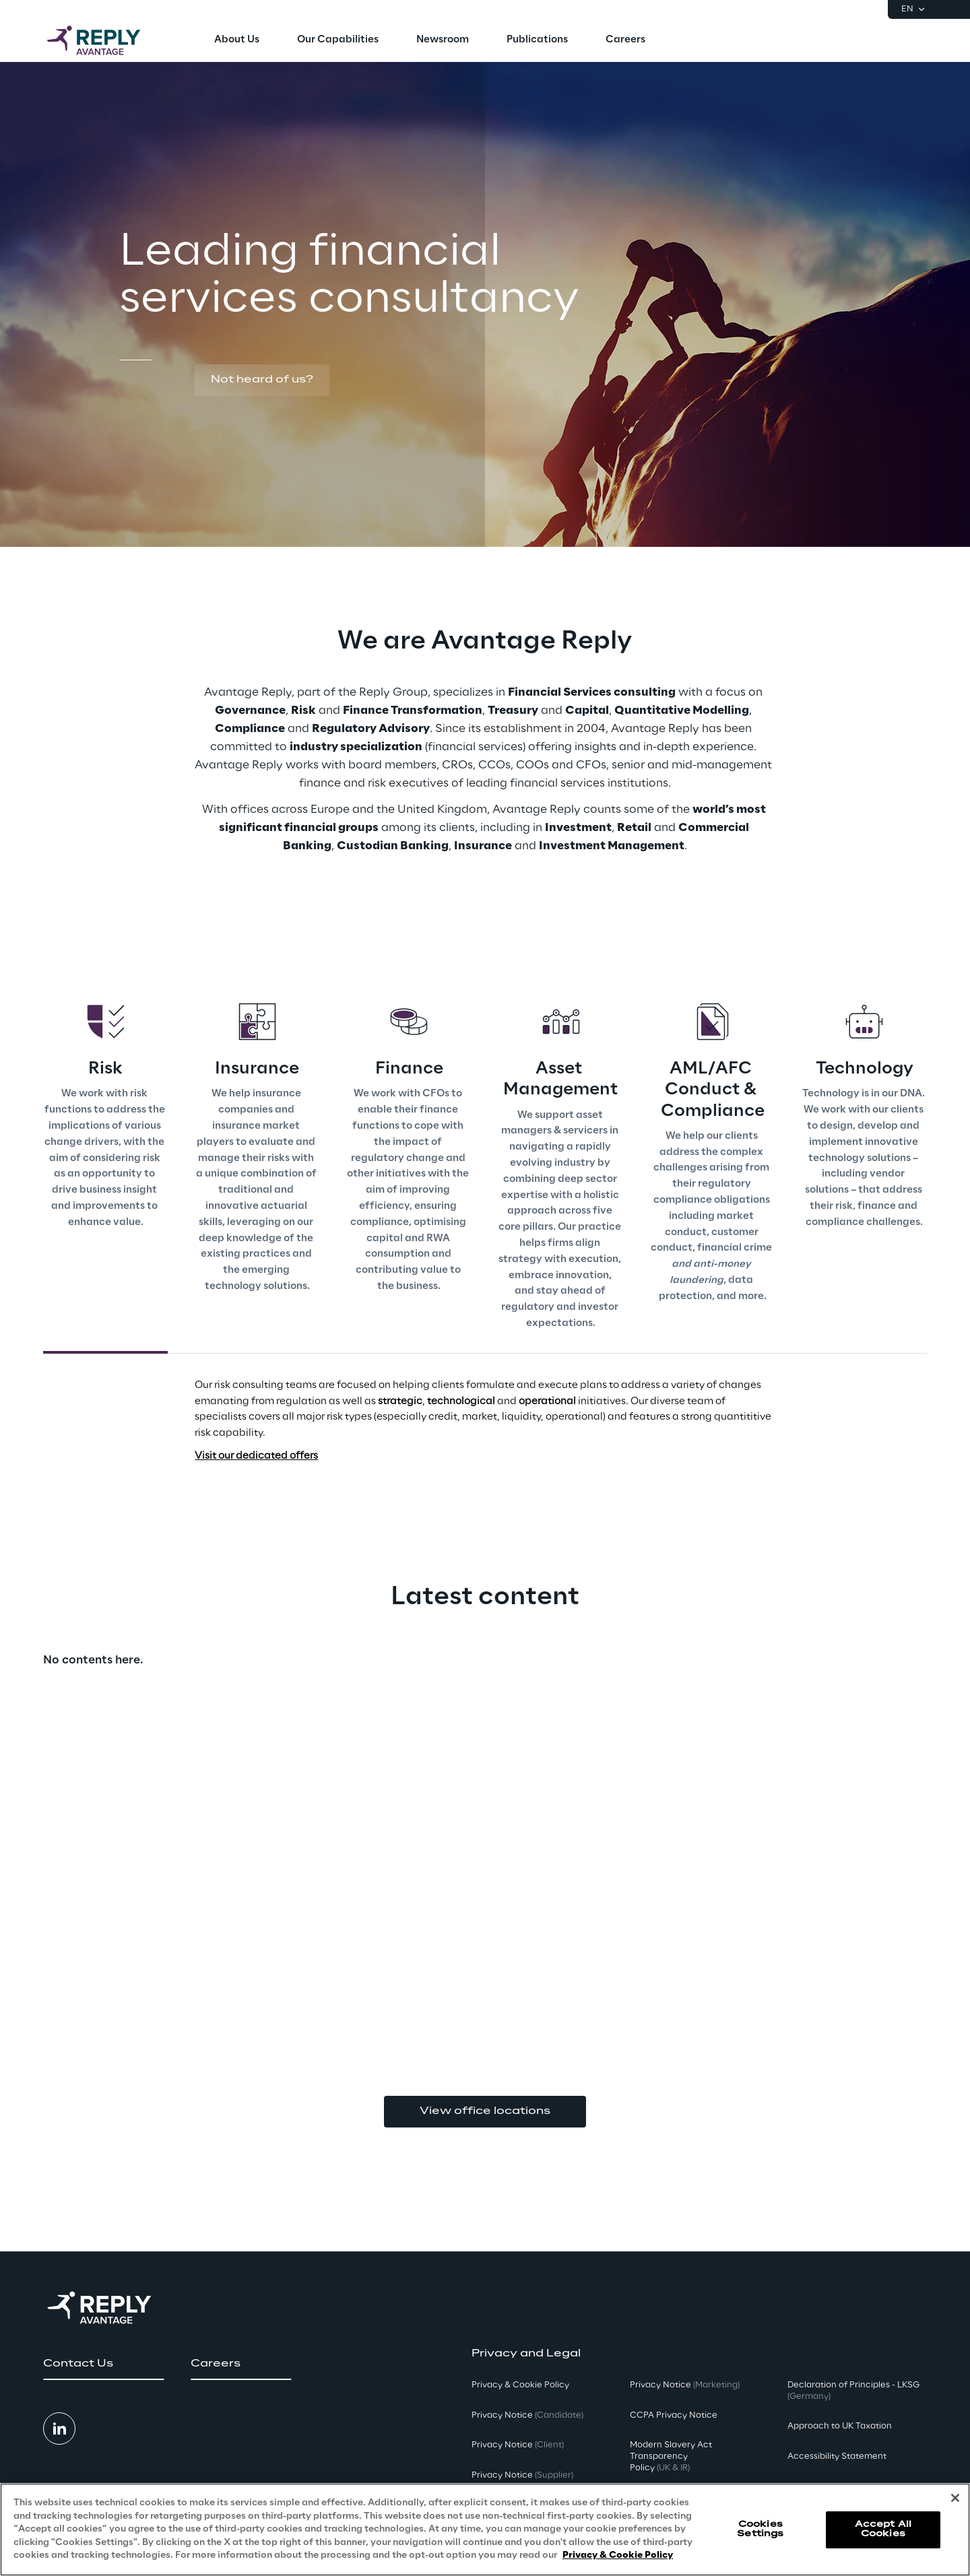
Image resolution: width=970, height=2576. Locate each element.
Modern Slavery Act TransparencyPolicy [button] (671, 2456)
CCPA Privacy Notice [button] (673, 2415)
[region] (485, 2529)
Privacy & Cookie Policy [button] (520, 2385)
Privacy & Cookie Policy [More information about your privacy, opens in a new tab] (617, 2555)
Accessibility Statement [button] (836, 2456)
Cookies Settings (760, 2529)
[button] (262, 380)
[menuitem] (236, 40)
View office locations (485, 2111)
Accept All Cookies (883, 2529)
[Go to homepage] (107, 40)
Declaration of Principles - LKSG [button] (853, 2391)
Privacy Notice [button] (527, 2415)
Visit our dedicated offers (256, 1456)
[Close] (955, 2498)
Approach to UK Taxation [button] (839, 2426)
